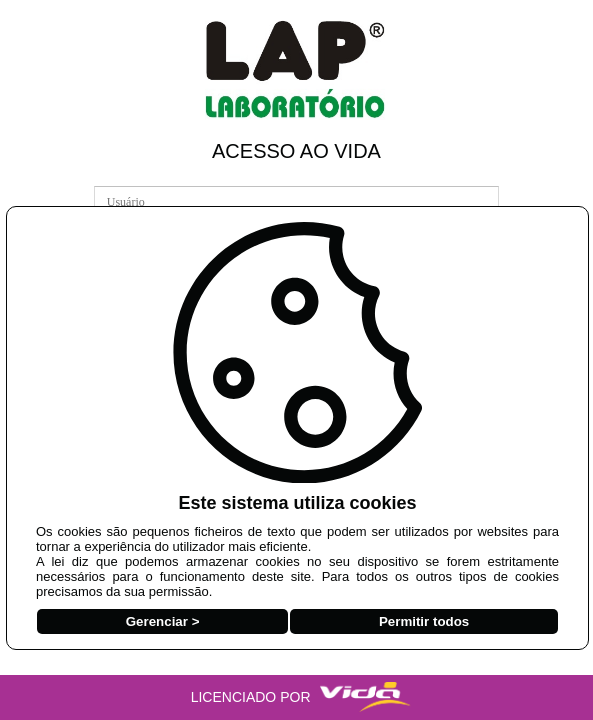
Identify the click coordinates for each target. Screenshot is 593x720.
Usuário (117, 183)
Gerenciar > (163, 621)
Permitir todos (424, 621)
